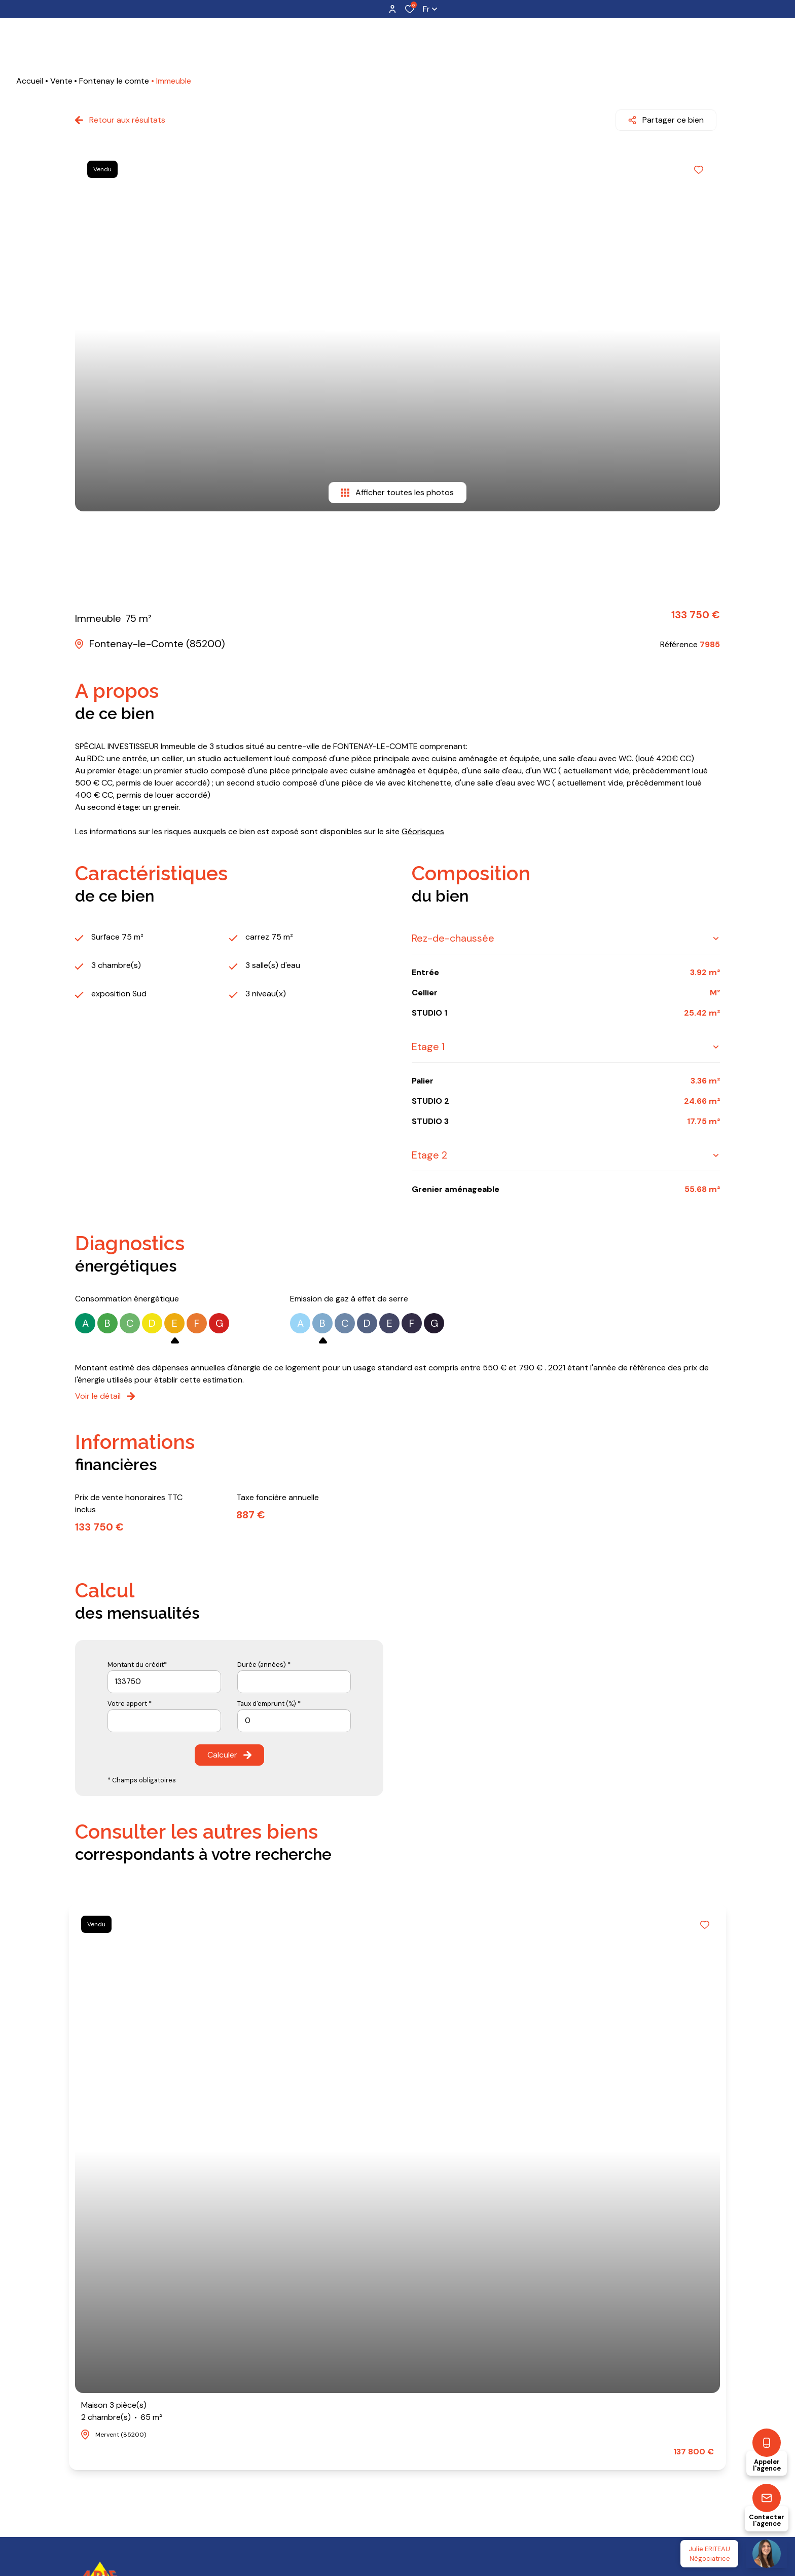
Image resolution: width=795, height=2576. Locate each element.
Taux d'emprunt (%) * (269, 1700)
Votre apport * (129, 1700)
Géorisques (423, 828)
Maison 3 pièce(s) (121, 2408)
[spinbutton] (294, 1717)
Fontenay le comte (114, 81)
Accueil (29, 81)
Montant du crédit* (137, 1661)
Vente (61, 81)
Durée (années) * (264, 1661)
